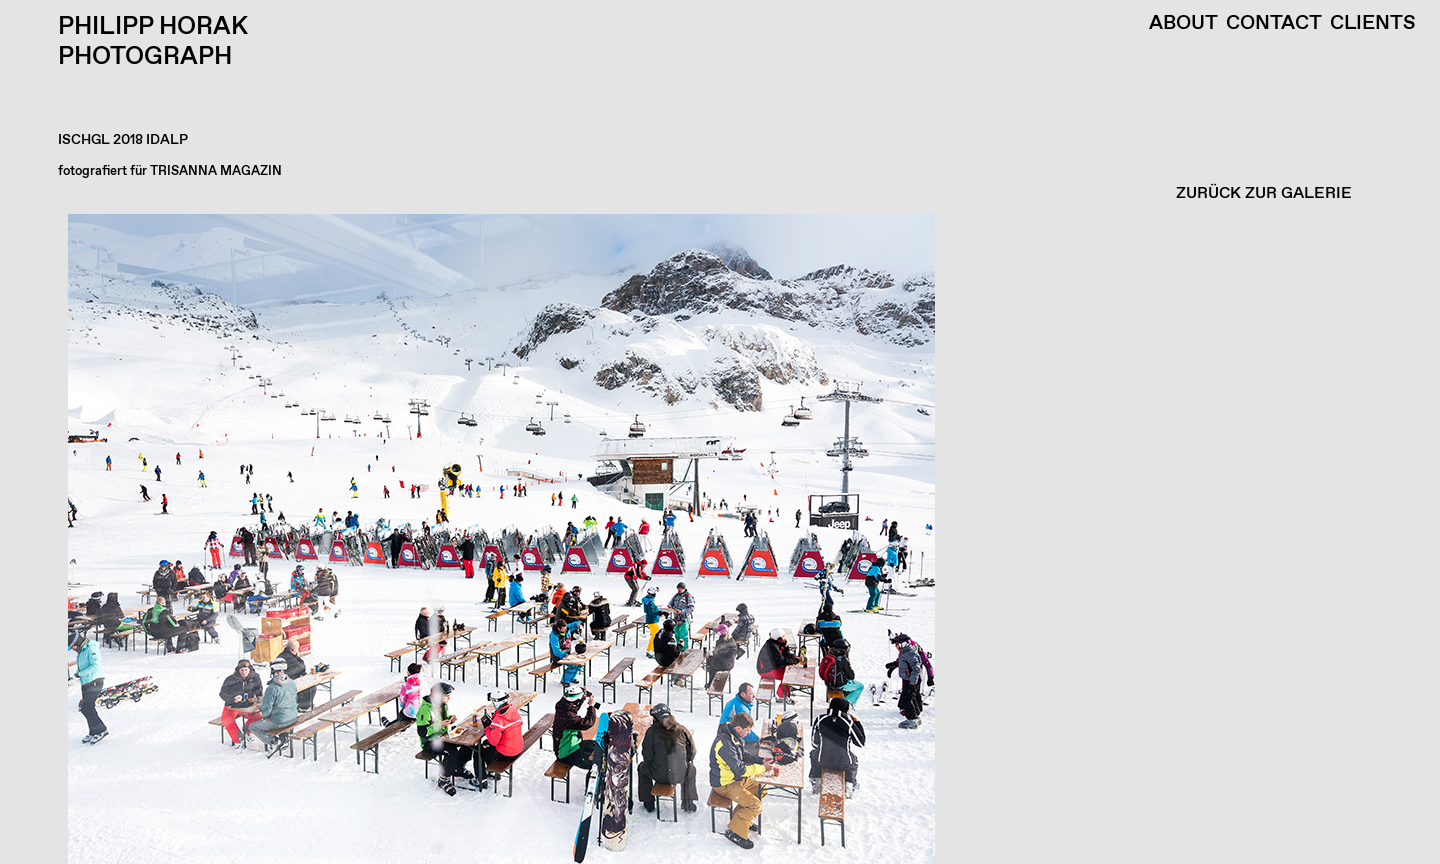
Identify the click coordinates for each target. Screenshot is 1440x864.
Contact (1274, 24)
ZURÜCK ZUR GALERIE (1264, 193)
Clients (1373, 24)
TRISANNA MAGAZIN (216, 171)
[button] (715, 539)
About (1183, 24)
